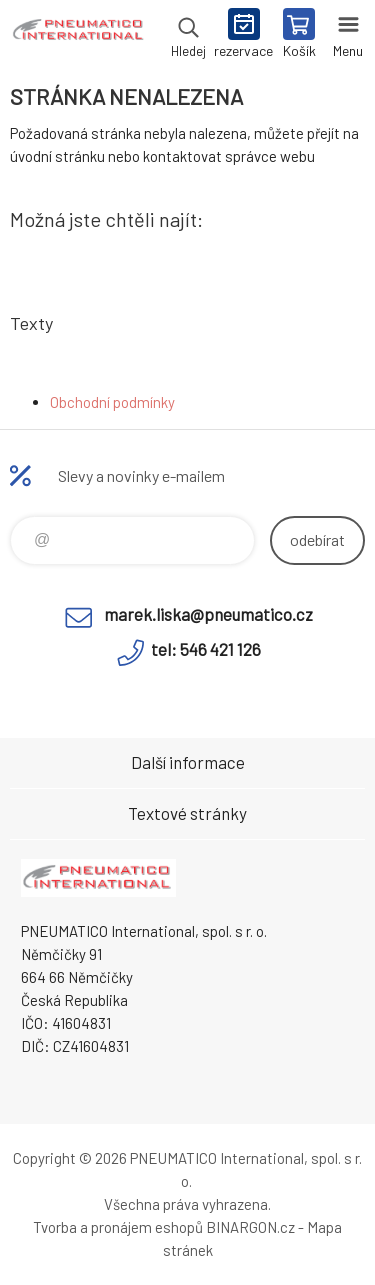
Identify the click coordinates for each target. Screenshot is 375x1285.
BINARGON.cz (250, 1227)
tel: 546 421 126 (206, 649)
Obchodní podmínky (112, 402)
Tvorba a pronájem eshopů (118, 1227)
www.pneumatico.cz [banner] (78, 35)
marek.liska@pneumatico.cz (208, 614)
